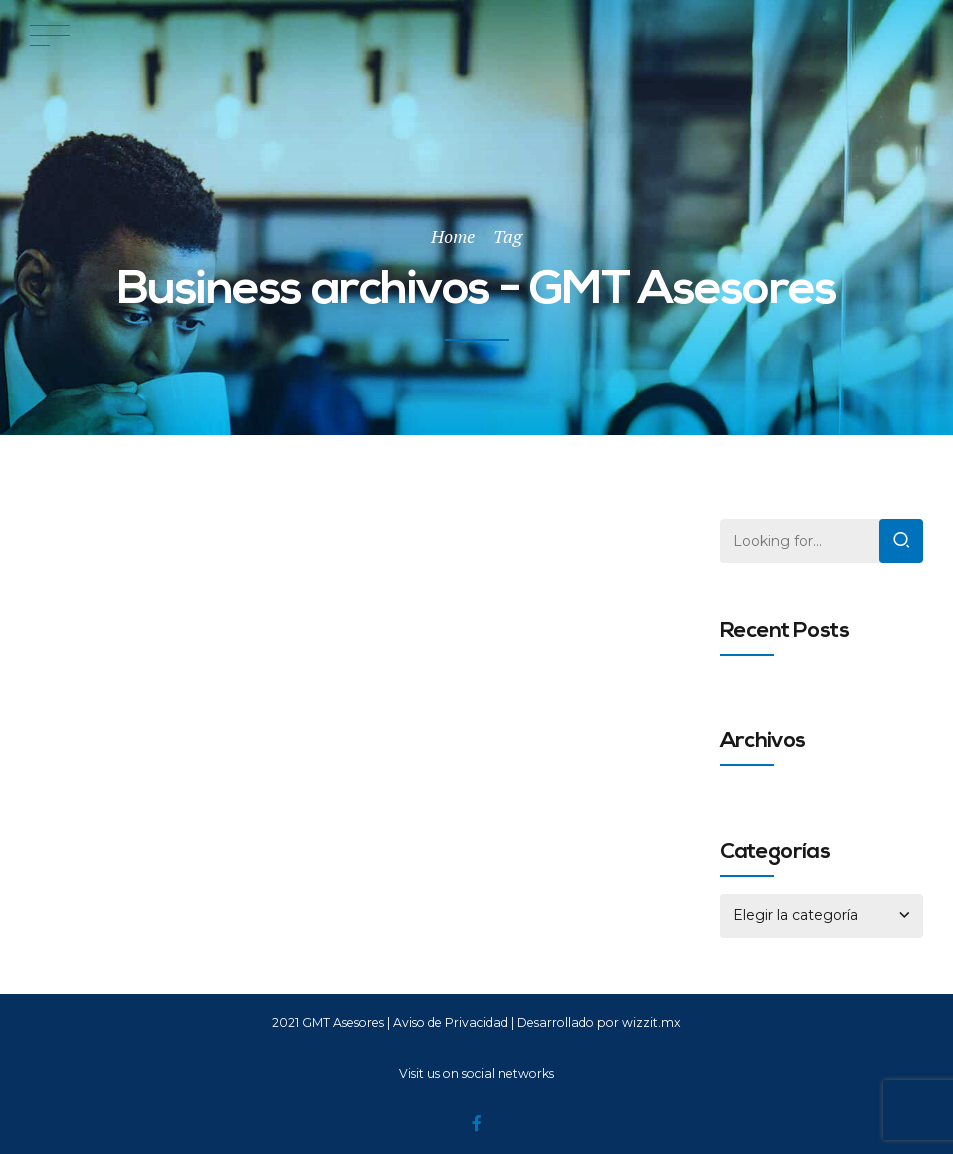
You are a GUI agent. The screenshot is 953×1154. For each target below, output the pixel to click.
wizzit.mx (651, 1022)
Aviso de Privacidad (450, 1022)
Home (453, 236)
